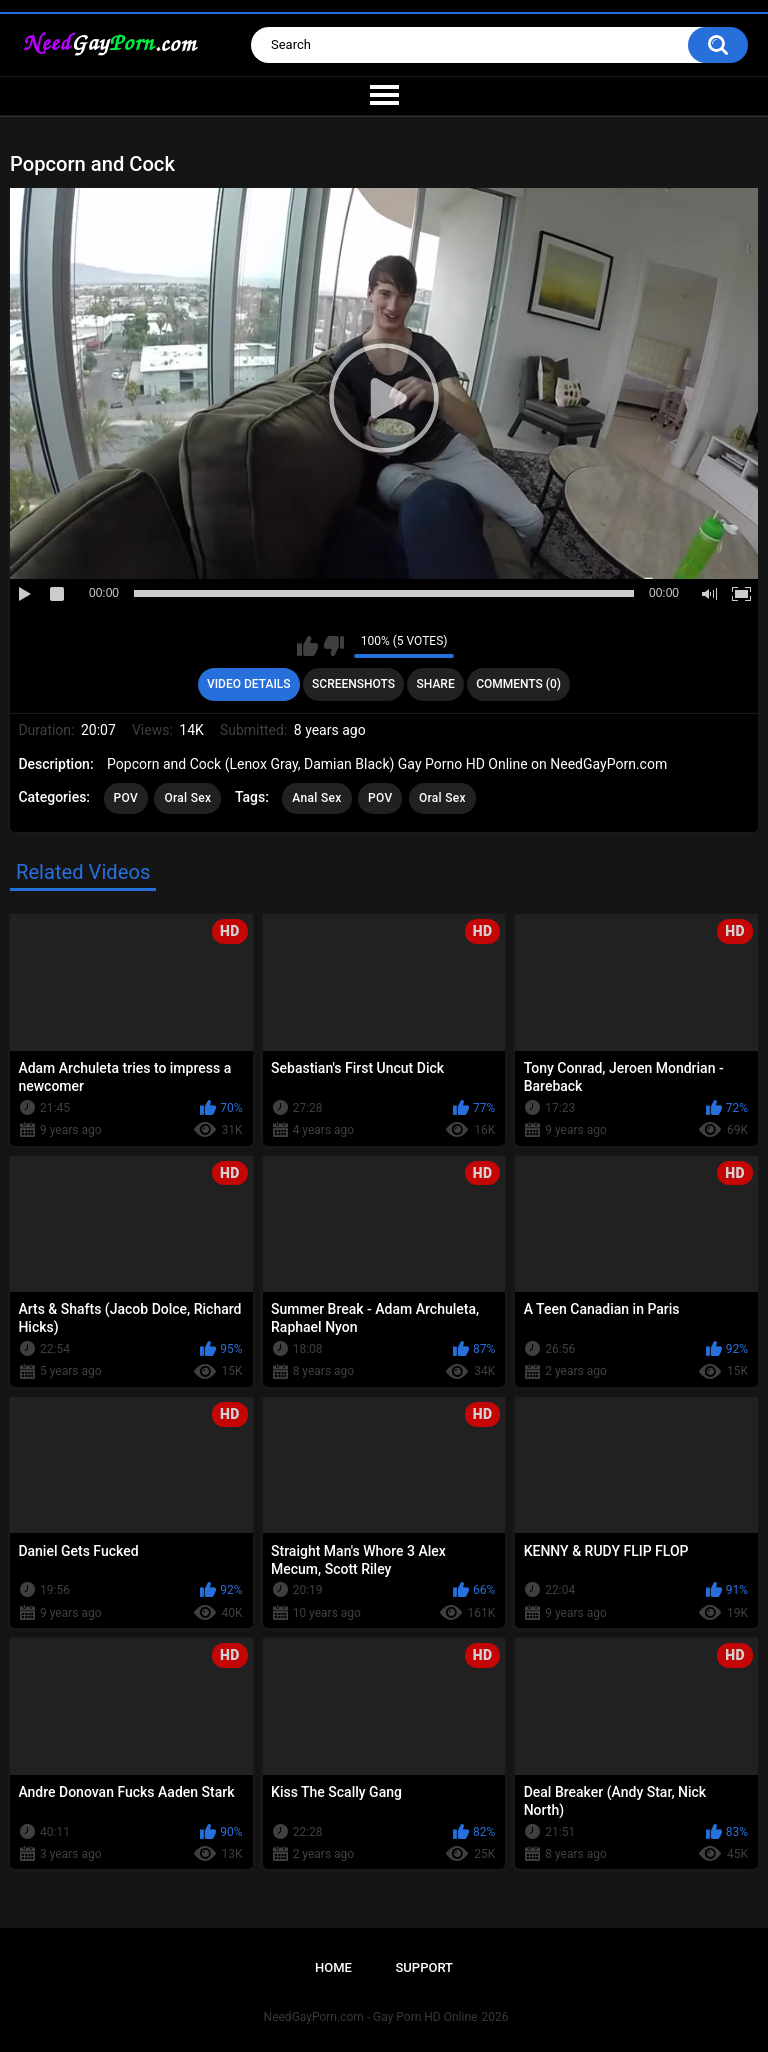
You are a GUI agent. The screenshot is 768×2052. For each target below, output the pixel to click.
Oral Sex (187, 798)
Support (424, 1967)
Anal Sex (316, 798)
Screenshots (353, 684)
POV (126, 798)
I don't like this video (333, 646)
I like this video (307, 646)
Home (333, 1967)
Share (436, 684)
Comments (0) (518, 684)
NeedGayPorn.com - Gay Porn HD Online (371, 2017)
